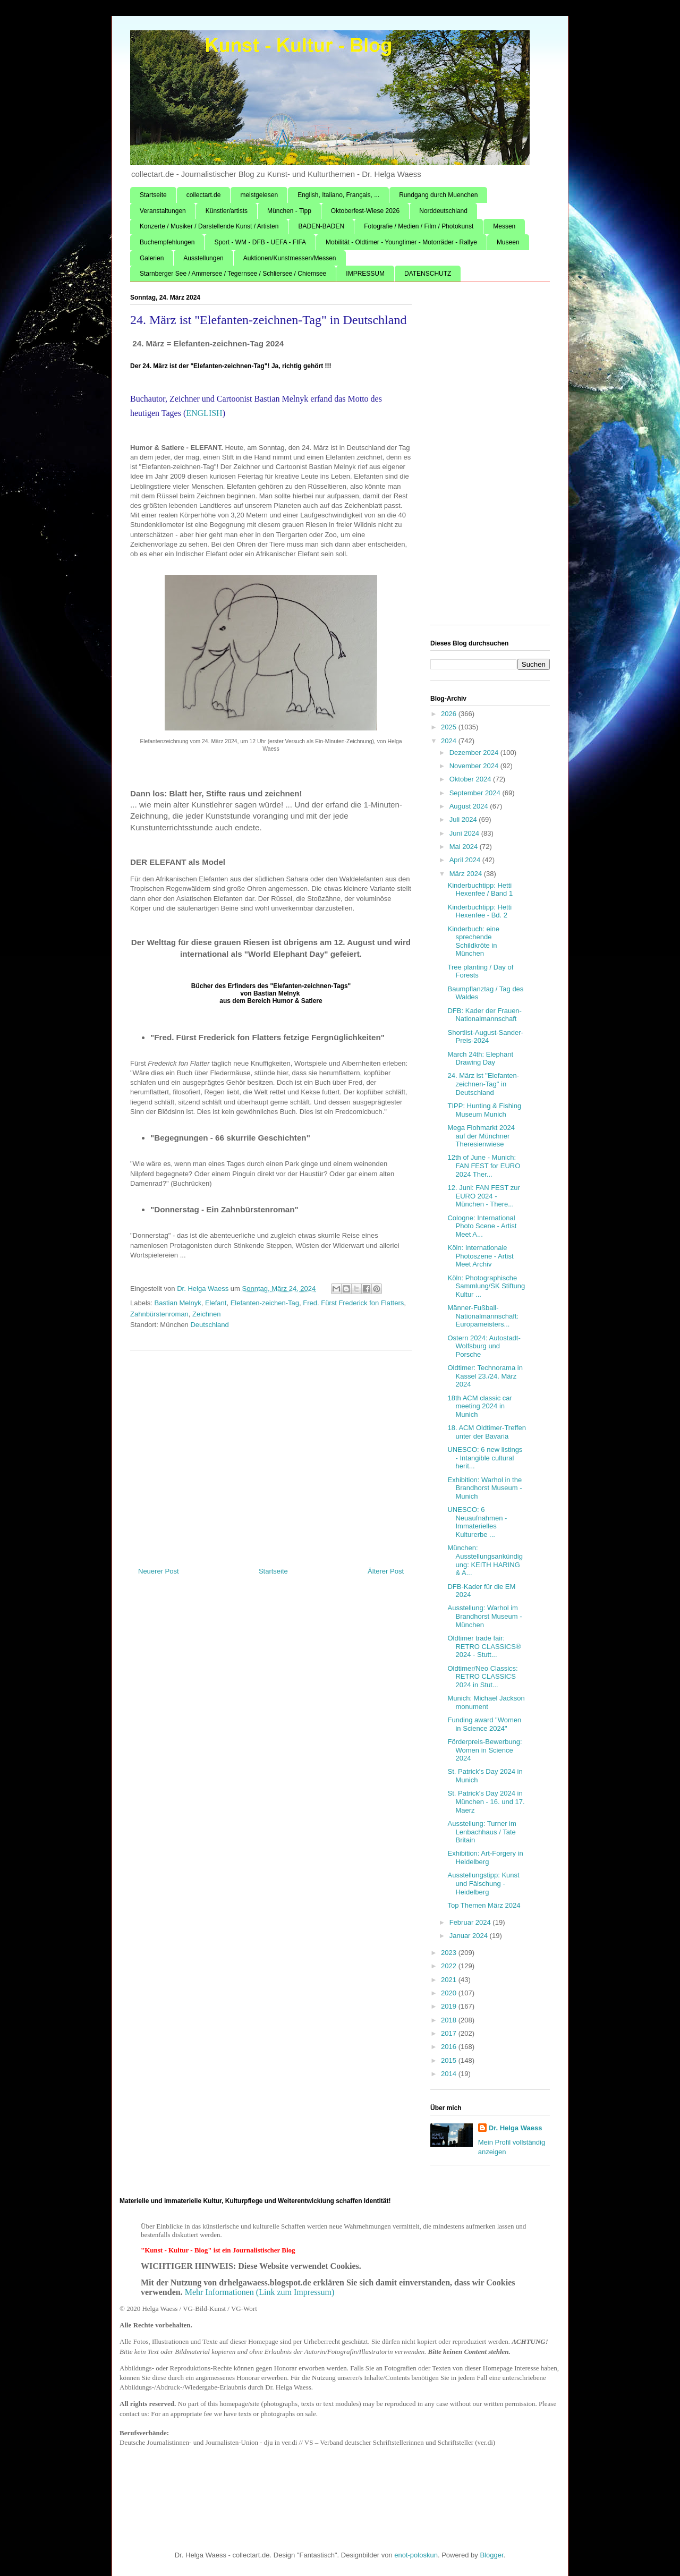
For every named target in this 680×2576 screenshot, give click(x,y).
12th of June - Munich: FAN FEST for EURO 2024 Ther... (483, 1165)
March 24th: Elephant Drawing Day (480, 1058)
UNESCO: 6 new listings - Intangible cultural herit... (484, 1458)
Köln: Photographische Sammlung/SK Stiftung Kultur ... (486, 1286)
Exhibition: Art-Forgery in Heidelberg (485, 1857)
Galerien (152, 258)
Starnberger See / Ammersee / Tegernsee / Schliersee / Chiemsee (233, 273)
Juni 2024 (465, 833)
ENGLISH (204, 413)
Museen (508, 242)
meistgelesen (259, 195)
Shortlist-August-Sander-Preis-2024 (485, 1036)
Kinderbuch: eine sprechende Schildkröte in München (473, 941)
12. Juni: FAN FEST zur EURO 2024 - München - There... (483, 1196)
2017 (449, 2033)
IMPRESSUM (365, 273)
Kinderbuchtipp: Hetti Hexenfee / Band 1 (480, 889)
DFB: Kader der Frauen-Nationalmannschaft (484, 1015)
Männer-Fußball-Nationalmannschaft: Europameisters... (482, 1316)
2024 (449, 741)
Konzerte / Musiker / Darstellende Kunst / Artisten (209, 226)
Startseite (153, 195)
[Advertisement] (271, 1454)
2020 (449, 1993)
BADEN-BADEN (321, 226)
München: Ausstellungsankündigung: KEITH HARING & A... (484, 1560)
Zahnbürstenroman (159, 1314)
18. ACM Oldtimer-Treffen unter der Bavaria (486, 1432)
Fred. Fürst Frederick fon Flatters (353, 1303)
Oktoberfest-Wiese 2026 (365, 211)
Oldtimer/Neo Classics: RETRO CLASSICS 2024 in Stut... (482, 1676)
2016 (449, 2047)
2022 (449, 1966)
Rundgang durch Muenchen (438, 195)
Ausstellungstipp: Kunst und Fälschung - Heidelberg (483, 1883)
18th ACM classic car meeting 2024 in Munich (479, 1406)
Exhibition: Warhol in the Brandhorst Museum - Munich (484, 1488)
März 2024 (466, 874)
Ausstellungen (203, 258)
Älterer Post (386, 1571)
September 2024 (476, 793)
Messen (504, 226)
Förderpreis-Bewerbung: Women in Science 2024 (484, 1750)
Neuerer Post (158, 1571)
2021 (449, 1980)
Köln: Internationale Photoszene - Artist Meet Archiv (480, 1256)
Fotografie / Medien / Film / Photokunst (418, 226)
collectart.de (203, 195)
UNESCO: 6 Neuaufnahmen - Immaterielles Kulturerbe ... (477, 1522)
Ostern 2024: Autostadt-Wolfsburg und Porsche (483, 1346)
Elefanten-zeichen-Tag (265, 1303)
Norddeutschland (443, 211)
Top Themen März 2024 (483, 1905)
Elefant (215, 1303)
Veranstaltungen (163, 211)
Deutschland (209, 1325)
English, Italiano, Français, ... (338, 195)
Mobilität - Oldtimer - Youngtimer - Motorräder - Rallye (401, 242)
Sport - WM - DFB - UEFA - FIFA (260, 242)
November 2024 (474, 766)
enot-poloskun (416, 2555)
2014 (449, 2074)
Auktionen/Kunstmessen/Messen (289, 258)
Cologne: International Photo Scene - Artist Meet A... (481, 1226)
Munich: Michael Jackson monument (485, 1702)
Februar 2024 (471, 1922)
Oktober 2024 (471, 779)
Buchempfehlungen (167, 242)
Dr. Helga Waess (515, 2128)
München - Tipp (289, 211)
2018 (449, 2020)
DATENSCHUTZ (427, 273)
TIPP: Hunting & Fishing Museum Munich (484, 1110)
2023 (449, 1953)
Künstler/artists (227, 211)
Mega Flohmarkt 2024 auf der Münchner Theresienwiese (480, 1136)
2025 (449, 727)
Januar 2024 (469, 1936)
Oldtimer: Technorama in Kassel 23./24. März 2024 (484, 1376)
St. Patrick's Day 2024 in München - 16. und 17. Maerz (485, 1801)
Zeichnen (206, 1314)
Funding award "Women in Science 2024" (484, 1724)
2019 (449, 2006)
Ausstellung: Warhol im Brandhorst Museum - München (484, 1616)
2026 (449, 714)
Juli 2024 (464, 819)
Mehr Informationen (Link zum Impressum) (260, 2292)
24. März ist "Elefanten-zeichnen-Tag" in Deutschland (483, 1084)
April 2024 (465, 860)
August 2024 (469, 806)
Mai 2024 (464, 847)
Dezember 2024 (474, 752)
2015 (449, 2060)
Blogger (491, 2555)
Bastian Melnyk (178, 1303)
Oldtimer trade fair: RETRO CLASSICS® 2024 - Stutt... (484, 1646)
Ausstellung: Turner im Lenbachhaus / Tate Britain (481, 1832)
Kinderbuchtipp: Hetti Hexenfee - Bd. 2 (479, 911)
